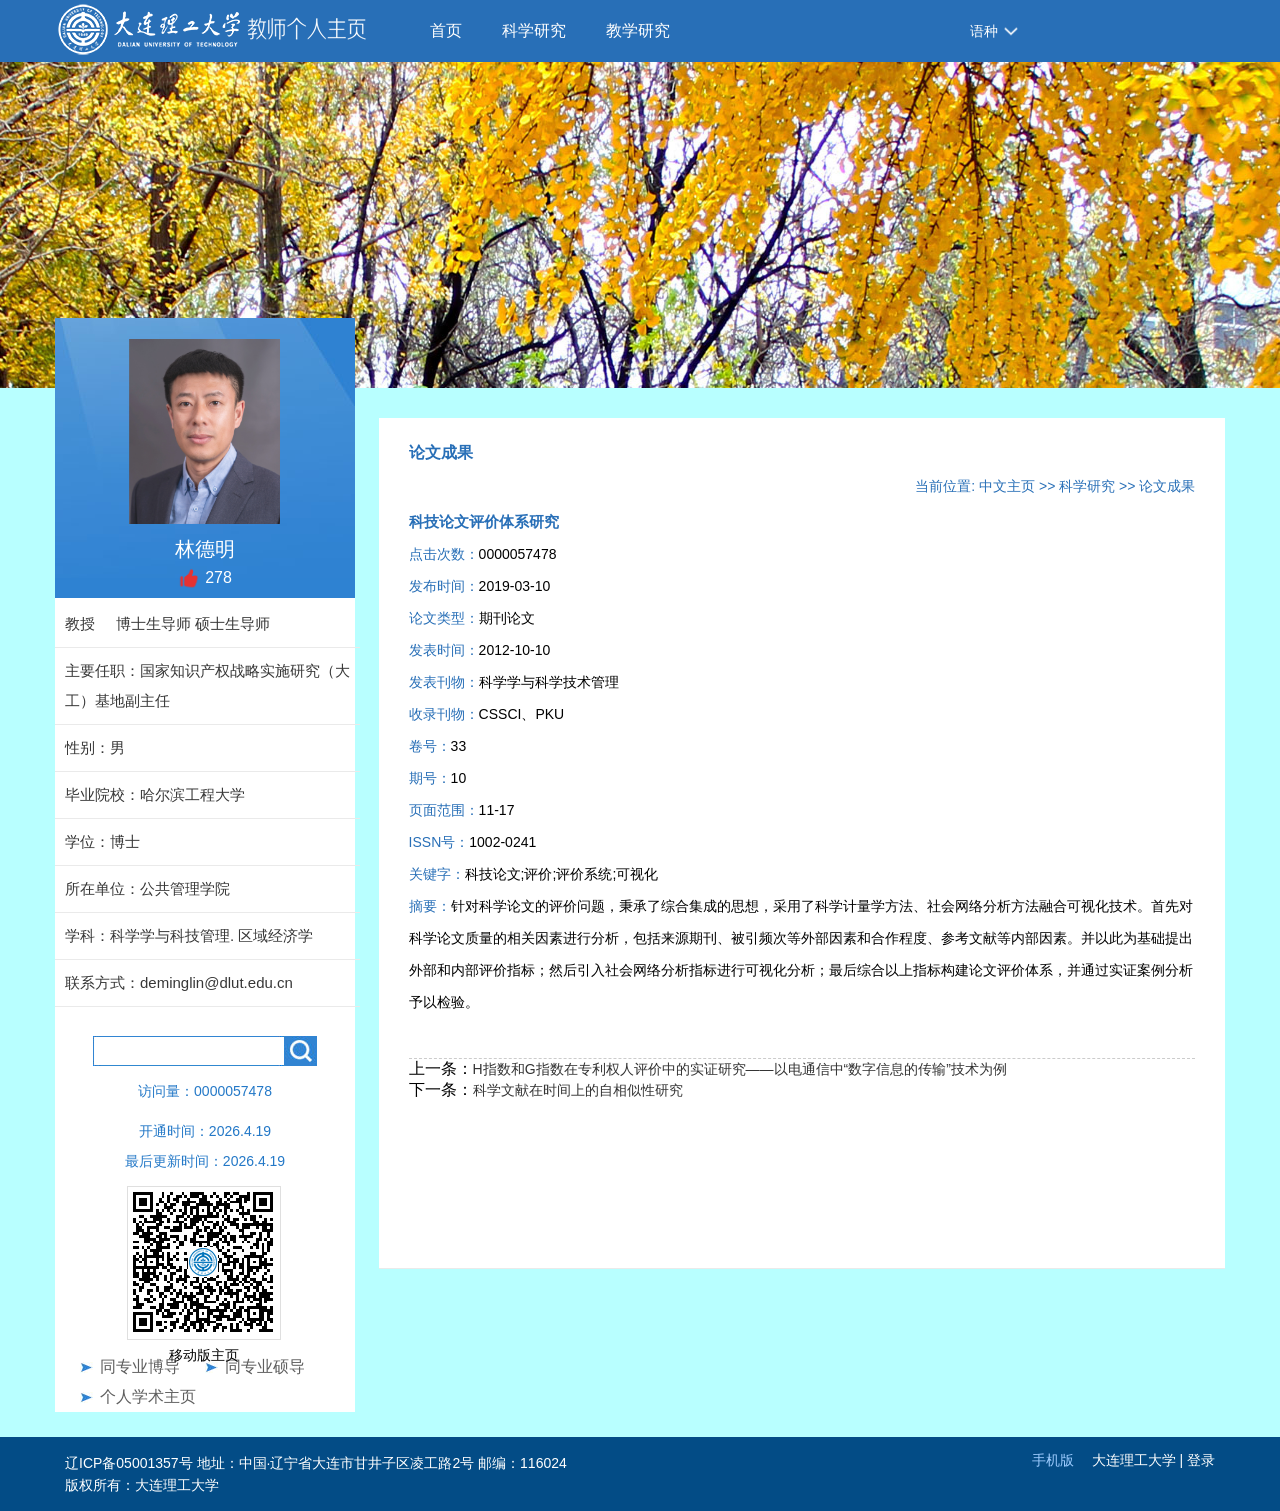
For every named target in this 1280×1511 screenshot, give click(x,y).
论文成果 (1167, 486)
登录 (1201, 1460)
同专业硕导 (265, 1366)
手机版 (1053, 1460)
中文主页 (1007, 486)
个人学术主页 (148, 1396)
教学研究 (638, 30)
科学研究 (534, 30)
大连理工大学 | (1139, 1460)
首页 (446, 30)
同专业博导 (140, 1366)
